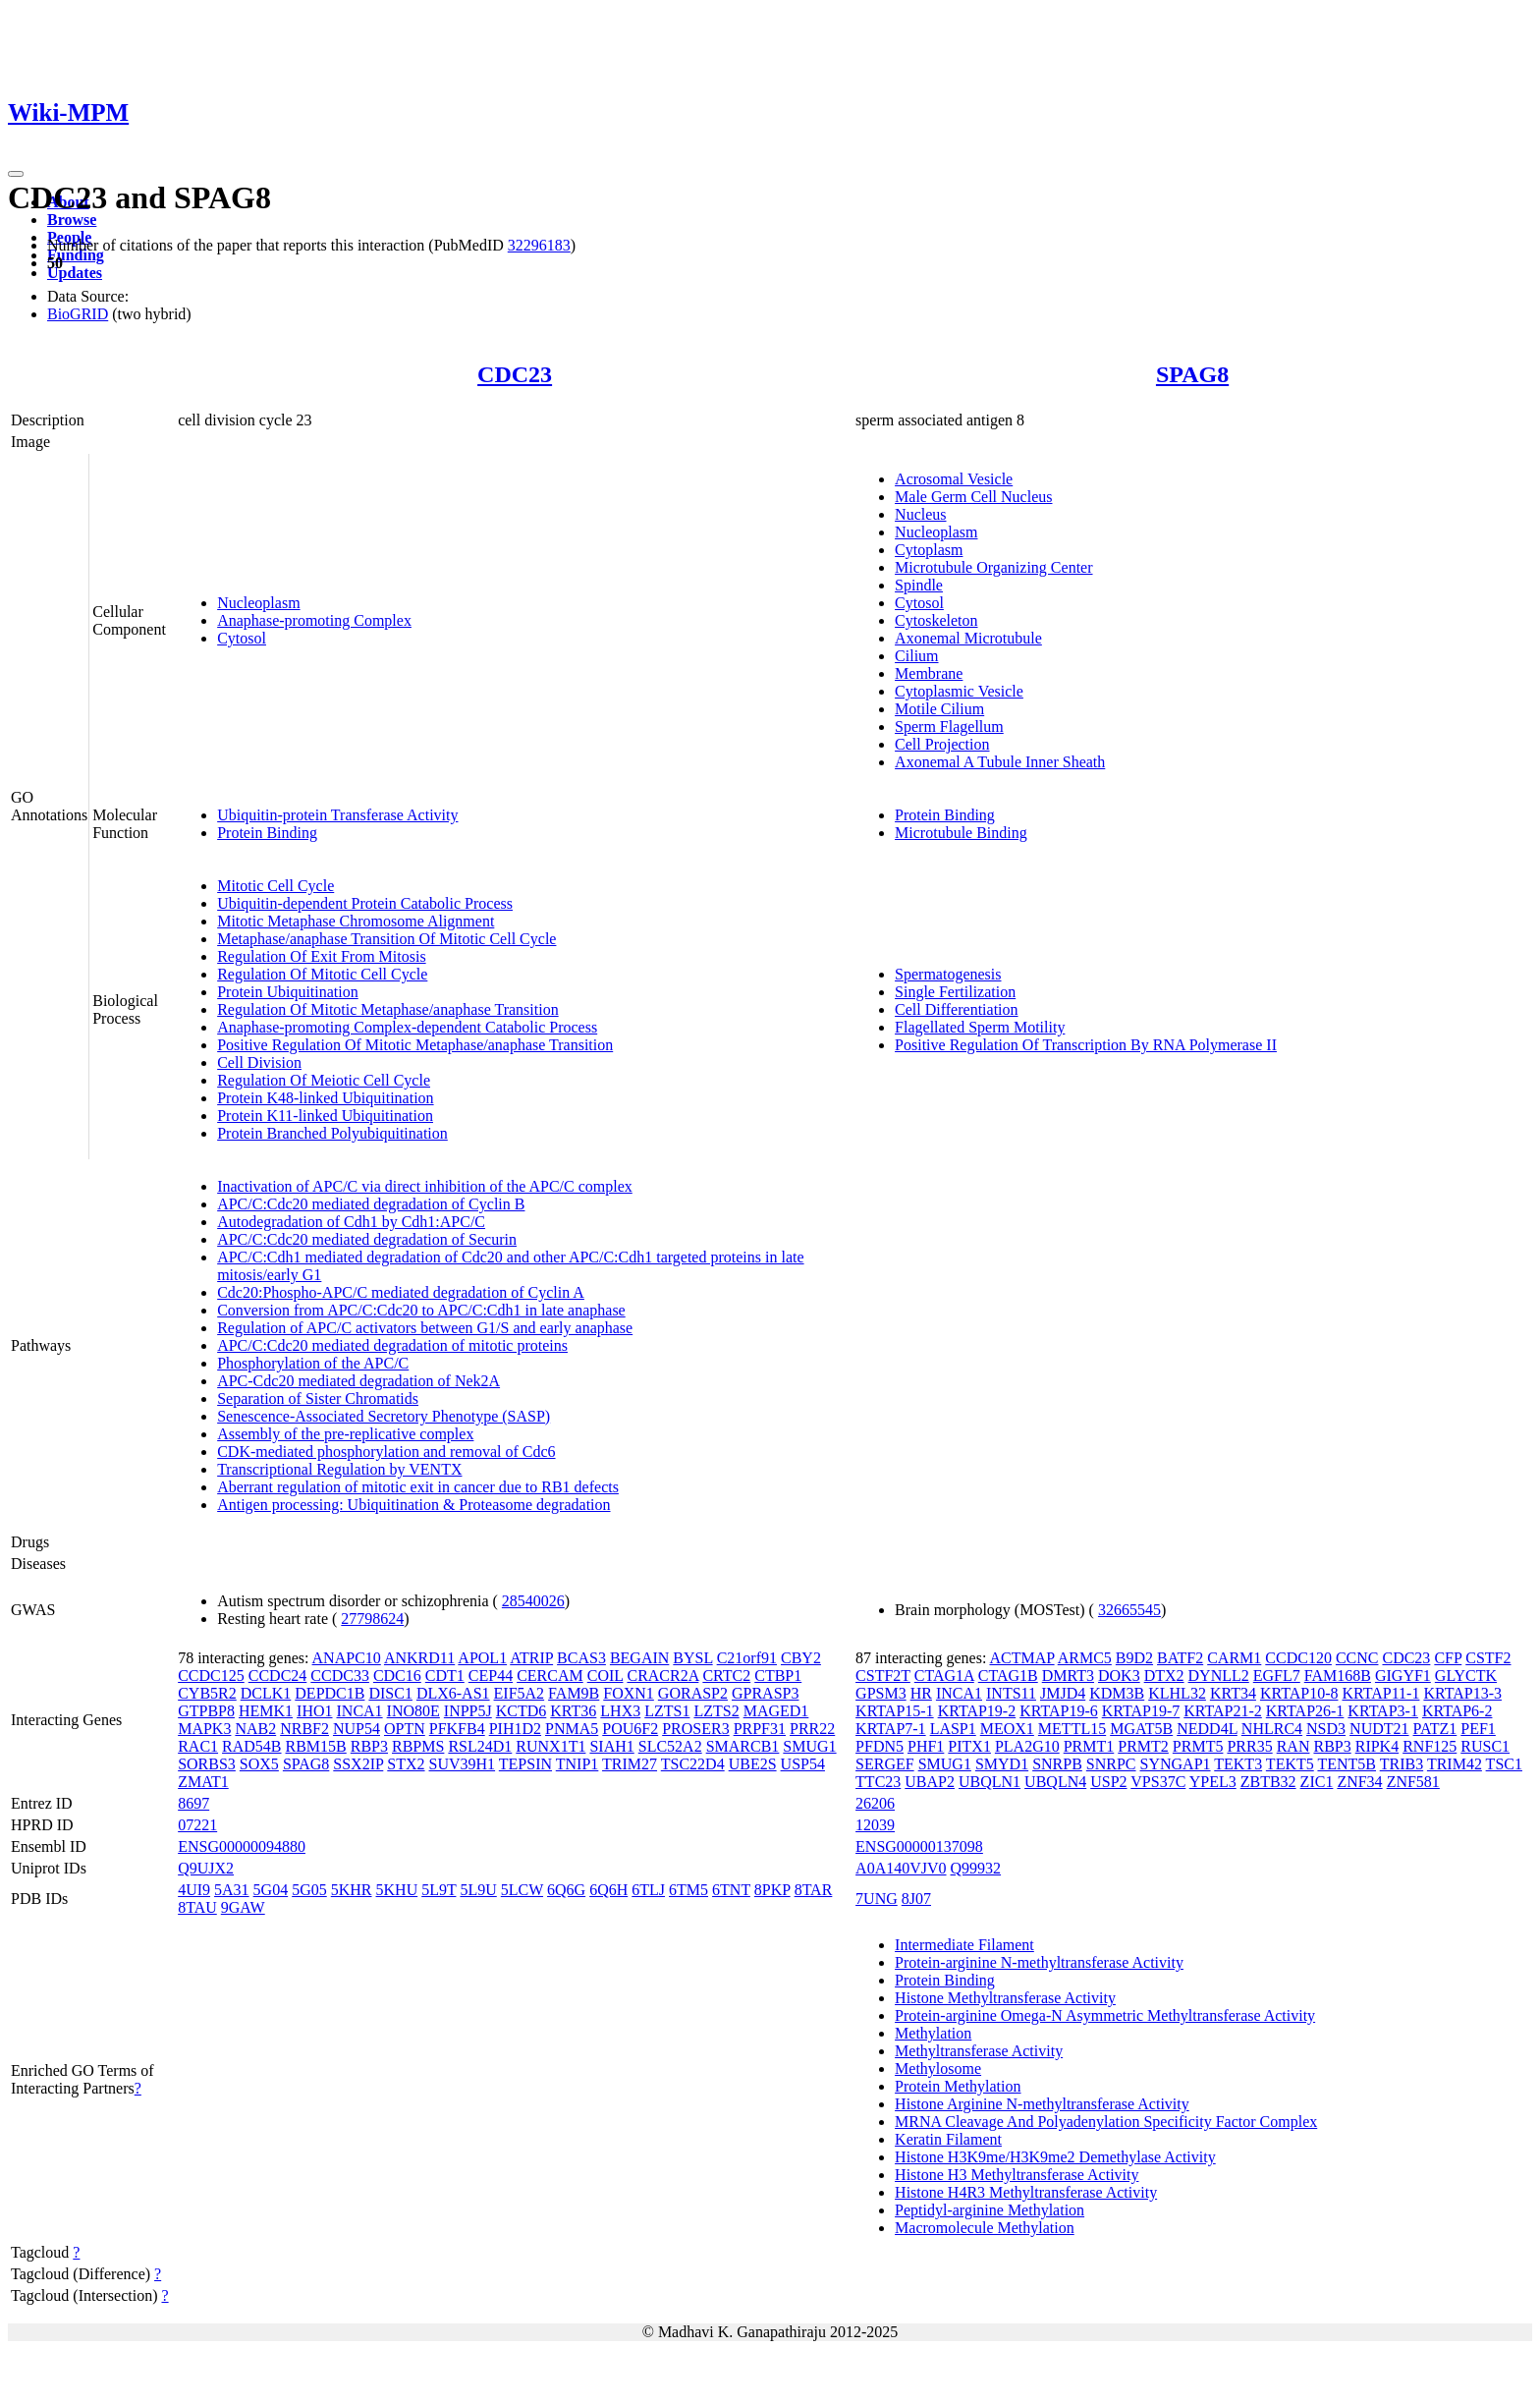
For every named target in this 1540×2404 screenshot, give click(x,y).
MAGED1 (776, 1711)
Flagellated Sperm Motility (980, 1027)
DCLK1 (266, 1693)
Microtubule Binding (961, 832)
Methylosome (938, 2068)
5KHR (351, 1889)
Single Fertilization (955, 991)
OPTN (404, 1728)
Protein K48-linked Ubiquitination (325, 1098)
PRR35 (1249, 1746)
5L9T (438, 1889)
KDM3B (1116, 1693)
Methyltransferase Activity (979, 2050)
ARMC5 (1085, 1657)
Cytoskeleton (936, 620)
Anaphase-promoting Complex (314, 620)
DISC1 (390, 1693)
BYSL (692, 1657)
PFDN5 (879, 1746)
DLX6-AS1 (453, 1693)
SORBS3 (207, 1764)
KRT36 (573, 1711)
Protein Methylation (957, 2086)
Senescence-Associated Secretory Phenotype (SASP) (383, 1416)
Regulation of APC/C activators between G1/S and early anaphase (424, 1327)
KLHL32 (1177, 1693)
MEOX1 (1007, 1728)
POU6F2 (630, 1728)
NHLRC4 (1271, 1728)
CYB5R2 (207, 1693)
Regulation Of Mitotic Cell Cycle (322, 974)
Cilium (916, 655)
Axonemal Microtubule (968, 638)
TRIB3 (1401, 1764)
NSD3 (1326, 1728)
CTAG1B (1008, 1675)
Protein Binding (267, 832)
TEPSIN (525, 1764)
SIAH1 (611, 1746)
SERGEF (884, 1764)
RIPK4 (1377, 1746)
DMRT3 (1068, 1675)
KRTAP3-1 (1383, 1711)
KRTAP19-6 (1058, 1711)
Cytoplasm (928, 549)
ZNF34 (1359, 1781)
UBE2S (753, 1764)
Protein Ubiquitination (287, 991)
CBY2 (801, 1657)
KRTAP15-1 (894, 1711)
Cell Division (259, 1062)
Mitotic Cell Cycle (275, 885)
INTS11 (1011, 1693)
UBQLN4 (1055, 1781)
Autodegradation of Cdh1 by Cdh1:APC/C (351, 1221)
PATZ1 (1435, 1728)
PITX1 (969, 1746)
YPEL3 (1213, 1781)
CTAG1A (944, 1675)
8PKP (772, 1889)
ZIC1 (1317, 1781)
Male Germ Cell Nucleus (973, 496)
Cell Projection (942, 744)
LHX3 (620, 1711)
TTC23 (878, 1781)
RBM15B (316, 1746)
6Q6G (566, 1889)
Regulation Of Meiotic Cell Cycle (323, 1080)
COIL (605, 1675)
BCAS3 (581, 1657)
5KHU (397, 1889)
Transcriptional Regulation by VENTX (339, 1469)
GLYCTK (1466, 1675)
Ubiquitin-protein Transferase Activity (337, 815)
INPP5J (468, 1711)
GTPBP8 (206, 1711)
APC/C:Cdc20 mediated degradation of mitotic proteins (392, 1345)
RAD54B (251, 1746)
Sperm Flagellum (949, 726)
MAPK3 (204, 1728)
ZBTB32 (1268, 1781)
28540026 (533, 1601)
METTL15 (1072, 1728)
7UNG (876, 1898)
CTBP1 (777, 1675)
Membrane (928, 673)
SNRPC (1111, 1764)
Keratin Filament (948, 2139)
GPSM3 (881, 1693)
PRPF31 (760, 1728)
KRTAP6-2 (1457, 1711)
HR (921, 1693)
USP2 (1108, 1781)
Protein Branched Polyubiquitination (332, 1133)
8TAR (814, 1889)
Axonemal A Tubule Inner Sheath (1000, 762)
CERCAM (550, 1675)
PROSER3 (695, 1728)
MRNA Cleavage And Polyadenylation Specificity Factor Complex (1106, 2121)
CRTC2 (726, 1675)
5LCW (522, 1889)
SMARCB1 (743, 1746)
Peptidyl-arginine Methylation (989, 2210)
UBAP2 (930, 1781)
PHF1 (926, 1746)
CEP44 (490, 1675)
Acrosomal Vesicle (954, 479)
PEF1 (1478, 1728)
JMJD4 (1062, 1693)
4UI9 (194, 1889)
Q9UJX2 (206, 1868)
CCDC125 (211, 1675)
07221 (197, 1825)
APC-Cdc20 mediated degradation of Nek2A (358, 1380)
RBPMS (418, 1746)
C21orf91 (747, 1657)
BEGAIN (639, 1657)
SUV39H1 (462, 1764)
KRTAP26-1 (1305, 1711)
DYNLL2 (1218, 1675)
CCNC (1357, 1657)
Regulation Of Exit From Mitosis (321, 956)
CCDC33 (339, 1675)
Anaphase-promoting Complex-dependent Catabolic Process (407, 1027)
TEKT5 (1290, 1764)
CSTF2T (882, 1675)
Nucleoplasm (258, 602)
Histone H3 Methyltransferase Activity (1016, 2174)
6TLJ (648, 1889)
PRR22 (812, 1728)
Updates (74, 272)
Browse (71, 219)
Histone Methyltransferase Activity (1005, 1997)
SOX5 (259, 1764)
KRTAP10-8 (1299, 1693)
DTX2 (1164, 1675)
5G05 (309, 1889)
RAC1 (198, 1746)
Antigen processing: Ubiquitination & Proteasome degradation (413, 1504)
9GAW (243, 1907)
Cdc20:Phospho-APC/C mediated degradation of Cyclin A (400, 1292)
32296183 (539, 245)
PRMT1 (1089, 1746)
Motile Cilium (939, 708)
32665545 (1129, 1609)
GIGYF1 (1403, 1675)
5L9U (478, 1889)
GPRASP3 (765, 1693)
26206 (875, 1803)
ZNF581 (1413, 1781)
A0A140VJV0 (900, 1868)
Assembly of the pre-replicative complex (345, 1434)
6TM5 (688, 1889)
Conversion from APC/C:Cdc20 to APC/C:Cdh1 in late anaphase (421, 1310)
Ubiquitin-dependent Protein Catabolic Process (365, 903)
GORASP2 (693, 1693)
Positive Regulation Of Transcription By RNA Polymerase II (1086, 1044)
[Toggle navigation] (16, 174)
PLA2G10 (1027, 1746)
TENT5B (1346, 1764)
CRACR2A (662, 1675)
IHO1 (314, 1711)
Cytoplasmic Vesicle (959, 691)
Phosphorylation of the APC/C (313, 1363)
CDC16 (397, 1675)
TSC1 (1504, 1764)
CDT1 (445, 1675)
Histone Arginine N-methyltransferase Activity (1042, 2104)
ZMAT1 (203, 1781)
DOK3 (1119, 1675)
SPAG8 (1192, 374)
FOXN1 (628, 1693)
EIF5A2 (519, 1693)
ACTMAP (1021, 1657)
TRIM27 (629, 1764)
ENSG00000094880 (241, 1846)
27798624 (372, 1618)
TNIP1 (577, 1764)
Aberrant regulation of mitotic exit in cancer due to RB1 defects (418, 1487)
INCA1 (360, 1711)
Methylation (933, 2033)
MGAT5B (1141, 1728)
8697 (193, 1803)
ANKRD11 (419, 1657)
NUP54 (356, 1728)
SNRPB (1057, 1764)
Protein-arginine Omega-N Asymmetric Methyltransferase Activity (1105, 2015)
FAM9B (573, 1693)
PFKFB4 (457, 1728)
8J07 (916, 1898)
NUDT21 (1378, 1728)
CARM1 (1234, 1657)
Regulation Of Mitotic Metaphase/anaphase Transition (388, 1009)
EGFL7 (1276, 1675)
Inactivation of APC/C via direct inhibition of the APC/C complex (424, 1186)
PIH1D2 (515, 1728)
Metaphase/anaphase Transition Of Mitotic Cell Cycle (386, 938)
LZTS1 (666, 1711)
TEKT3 (1238, 1764)
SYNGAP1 (1175, 1764)
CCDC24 (277, 1675)
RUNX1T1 (550, 1746)
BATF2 (1180, 1657)
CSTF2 (1488, 1657)
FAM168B (1337, 1675)
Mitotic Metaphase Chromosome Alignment (355, 921)
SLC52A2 (670, 1746)
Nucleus (920, 514)
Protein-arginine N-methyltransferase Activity (1039, 1962)
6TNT (731, 1889)
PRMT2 (1143, 1746)
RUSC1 (1485, 1746)
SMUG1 (809, 1746)
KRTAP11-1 (1380, 1693)
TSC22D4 (693, 1764)
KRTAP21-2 (1222, 1711)
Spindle (919, 585)
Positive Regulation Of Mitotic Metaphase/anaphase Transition (415, 1044)
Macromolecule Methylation (984, 2227)
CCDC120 (1298, 1657)
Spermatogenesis (948, 974)
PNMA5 (571, 1728)
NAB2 (255, 1728)
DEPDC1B (329, 1693)
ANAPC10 (346, 1657)
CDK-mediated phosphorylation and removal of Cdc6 (386, 1451)
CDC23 (514, 374)
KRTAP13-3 (1462, 1693)
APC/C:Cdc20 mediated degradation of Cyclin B (370, 1204)
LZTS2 (716, 1711)
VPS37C (1157, 1781)
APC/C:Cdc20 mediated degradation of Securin (367, 1239)
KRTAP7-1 (890, 1728)
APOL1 (482, 1657)
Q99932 (976, 1868)
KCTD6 (521, 1711)
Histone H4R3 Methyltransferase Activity (1026, 2192)
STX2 (405, 1764)
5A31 (231, 1889)
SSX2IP (358, 1764)
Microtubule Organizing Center (993, 567)
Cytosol (241, 638)
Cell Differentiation (956, 1009)
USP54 (803, 1764)
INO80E (413, 1711)
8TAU (197, 1907)
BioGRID (77, 314)
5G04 (271, 1889)
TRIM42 (1454, 1764)
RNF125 (1429, 1746)
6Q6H (608, 1889)
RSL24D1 (480, 1746)
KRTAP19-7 (1141, 1711)
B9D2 (1134, 1657)
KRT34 (1233, 1693)
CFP (1447, 1657)
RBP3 (369, 1746)
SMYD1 (1001, 1764)
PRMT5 (1198, 1746)
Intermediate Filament (964, 1944)
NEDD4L (1207, 1728)
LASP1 (953, 1728)
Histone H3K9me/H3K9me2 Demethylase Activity (1055, 2157)
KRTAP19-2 (977, 1711)
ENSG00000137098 (919, 1846)
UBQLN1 (989, 1781)
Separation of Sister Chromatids (317, 1398)
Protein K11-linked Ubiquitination (325, 1115)
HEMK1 (266, 1711)
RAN (1293, 1746)
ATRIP (531, 1657)
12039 (875, 1825)
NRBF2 (304, 1728)
